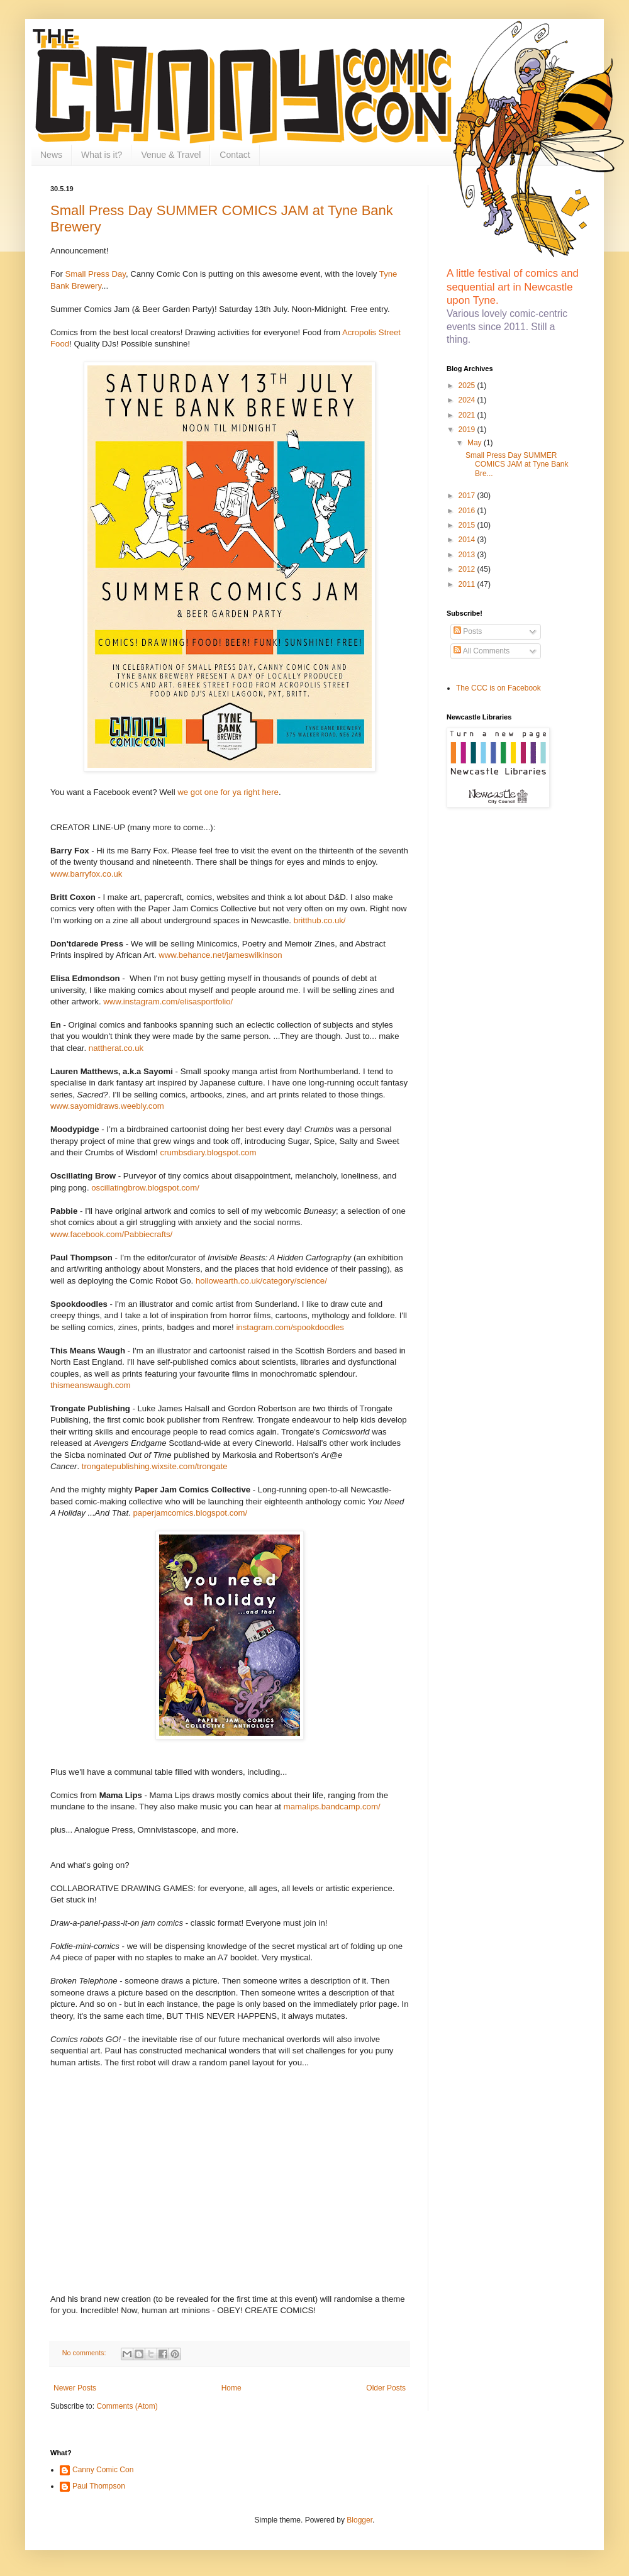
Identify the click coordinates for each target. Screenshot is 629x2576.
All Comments (481, 651)
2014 (468, 539)
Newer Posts (74, 2388)
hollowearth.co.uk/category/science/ (261, 1280)
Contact (235, 155)
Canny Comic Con (102, 2469)
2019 (468, 429)
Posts (468, 631)
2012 (468, 569)
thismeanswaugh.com (90, 1385)
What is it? (101, 155)
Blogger (359, 2520)
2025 (468, 385)
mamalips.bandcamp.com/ (332, 1806)
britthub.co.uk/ (320, 920)
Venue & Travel (171, 155)
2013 (468, 554)
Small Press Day (95, 274)
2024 (468, 400)
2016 (468, 510)
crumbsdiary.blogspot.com (208, 1152)
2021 (468, 415)
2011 (468, 584)
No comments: (85, 2353)
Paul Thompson (98, 2486)
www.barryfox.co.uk (86, 874)
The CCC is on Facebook (498, 688)
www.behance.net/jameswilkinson (220, 955)
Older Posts (386, 2388)
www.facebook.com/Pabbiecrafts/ (111, 1234)
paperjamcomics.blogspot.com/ (190, 1513)
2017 (468, 495)
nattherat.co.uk (116, 1048)
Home (231, 2388)
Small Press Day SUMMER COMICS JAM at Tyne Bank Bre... (517, 464)
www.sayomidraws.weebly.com (107, 1106)
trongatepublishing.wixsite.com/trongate (155, 1466)
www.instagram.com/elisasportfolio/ (168, 1001)
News (51, 155)
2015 (468, 525)
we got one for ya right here (228, 792)
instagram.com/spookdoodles (290, 1327)
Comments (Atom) (126, 2406)
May (475, 442)
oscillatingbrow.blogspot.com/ (145, 1187)
